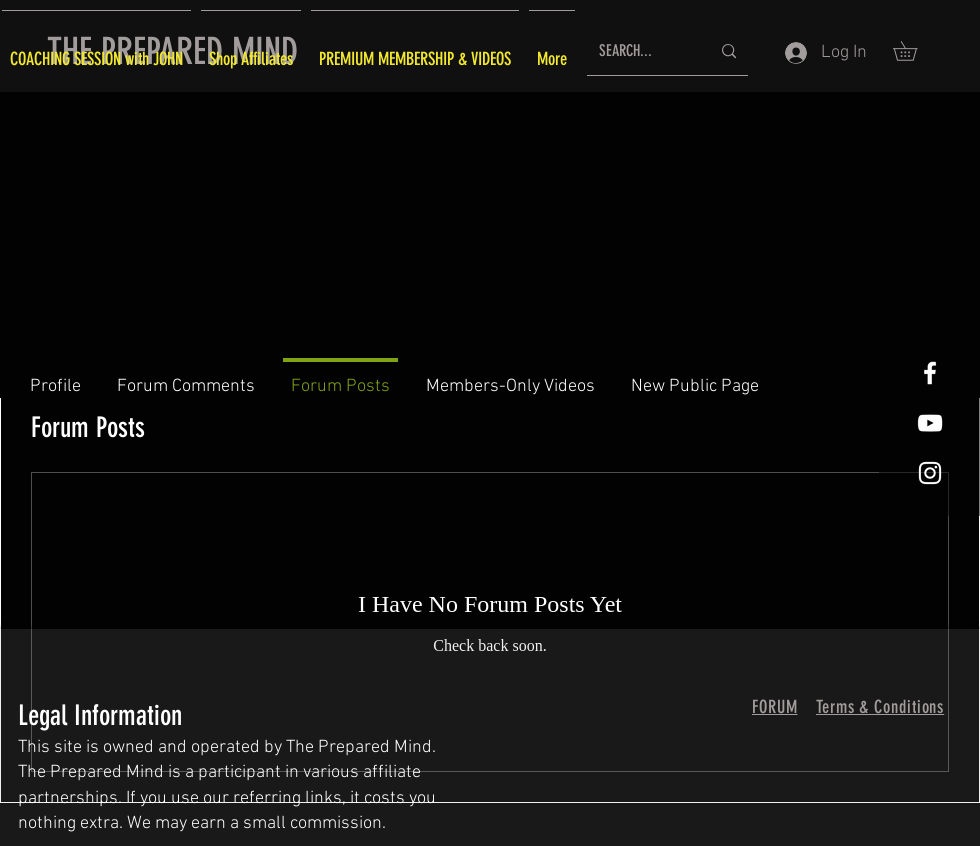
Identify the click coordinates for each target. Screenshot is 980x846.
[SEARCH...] (639, 51)
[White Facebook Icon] (930, 373)
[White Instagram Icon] (930, 473)
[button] (914, 51)
